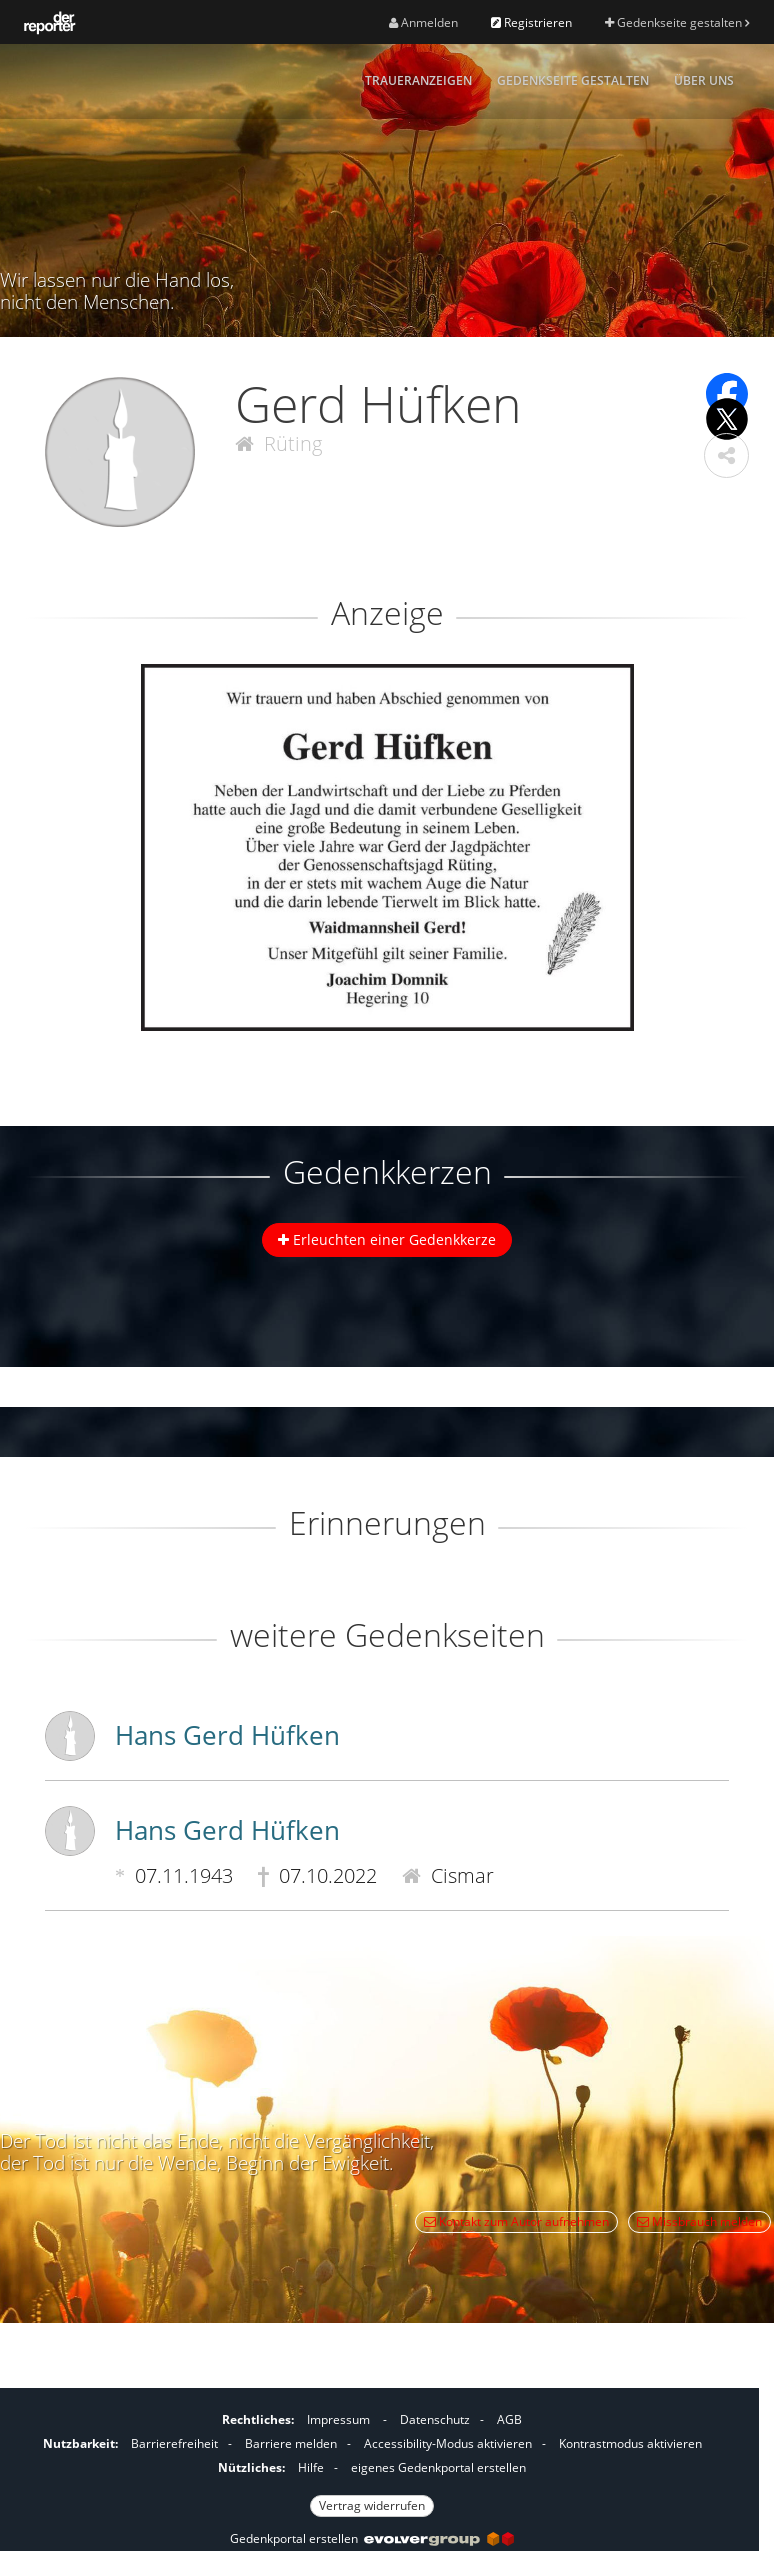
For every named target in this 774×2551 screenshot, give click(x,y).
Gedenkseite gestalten (677, 22)
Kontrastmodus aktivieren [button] (630, 2443)
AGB (509, 2419)
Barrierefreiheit (174, 2443)
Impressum (338, 2419)
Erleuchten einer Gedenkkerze (387, 1239)
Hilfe (311, 2467)
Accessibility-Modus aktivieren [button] (448, 2443)
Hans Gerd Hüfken (227, 1735)
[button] (726, 455)
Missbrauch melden (699, 2221)
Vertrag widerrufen (372, 2505)
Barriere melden (291, 2443)
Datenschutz (435, 2419)
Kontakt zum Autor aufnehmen (516, 2221)
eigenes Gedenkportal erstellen (438, 2467)
